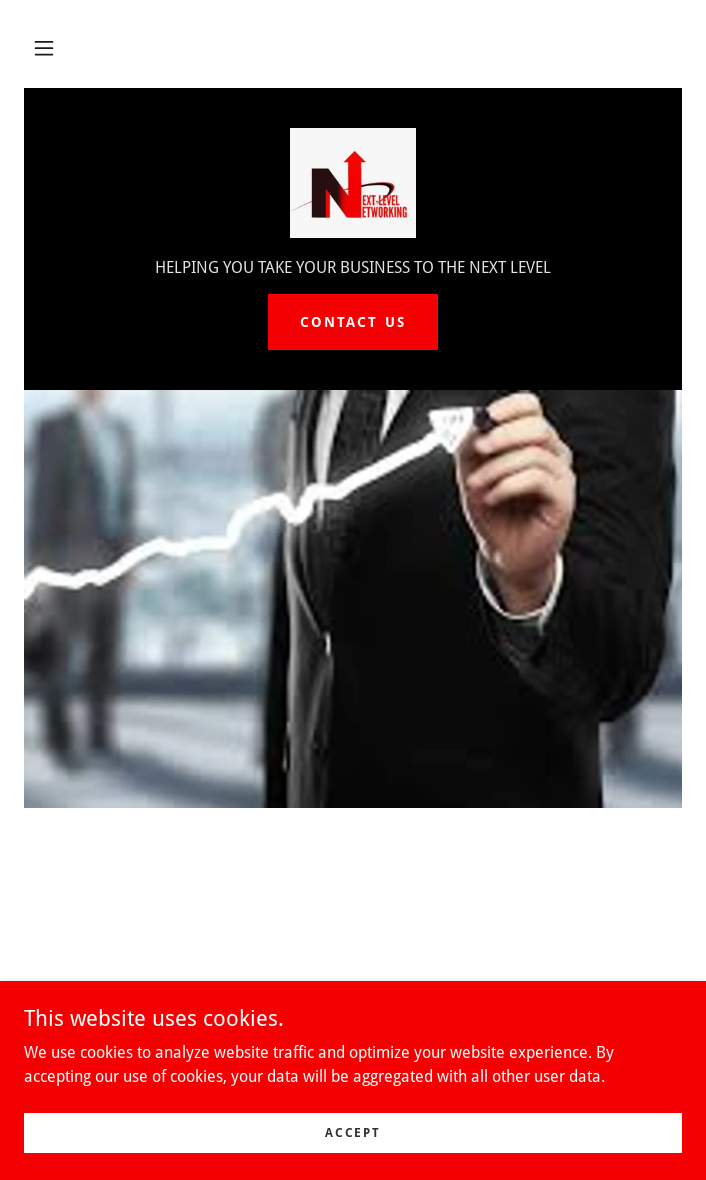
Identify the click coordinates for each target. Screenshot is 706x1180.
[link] (353, 183)
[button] (44, 48)
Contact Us (352, 322)
